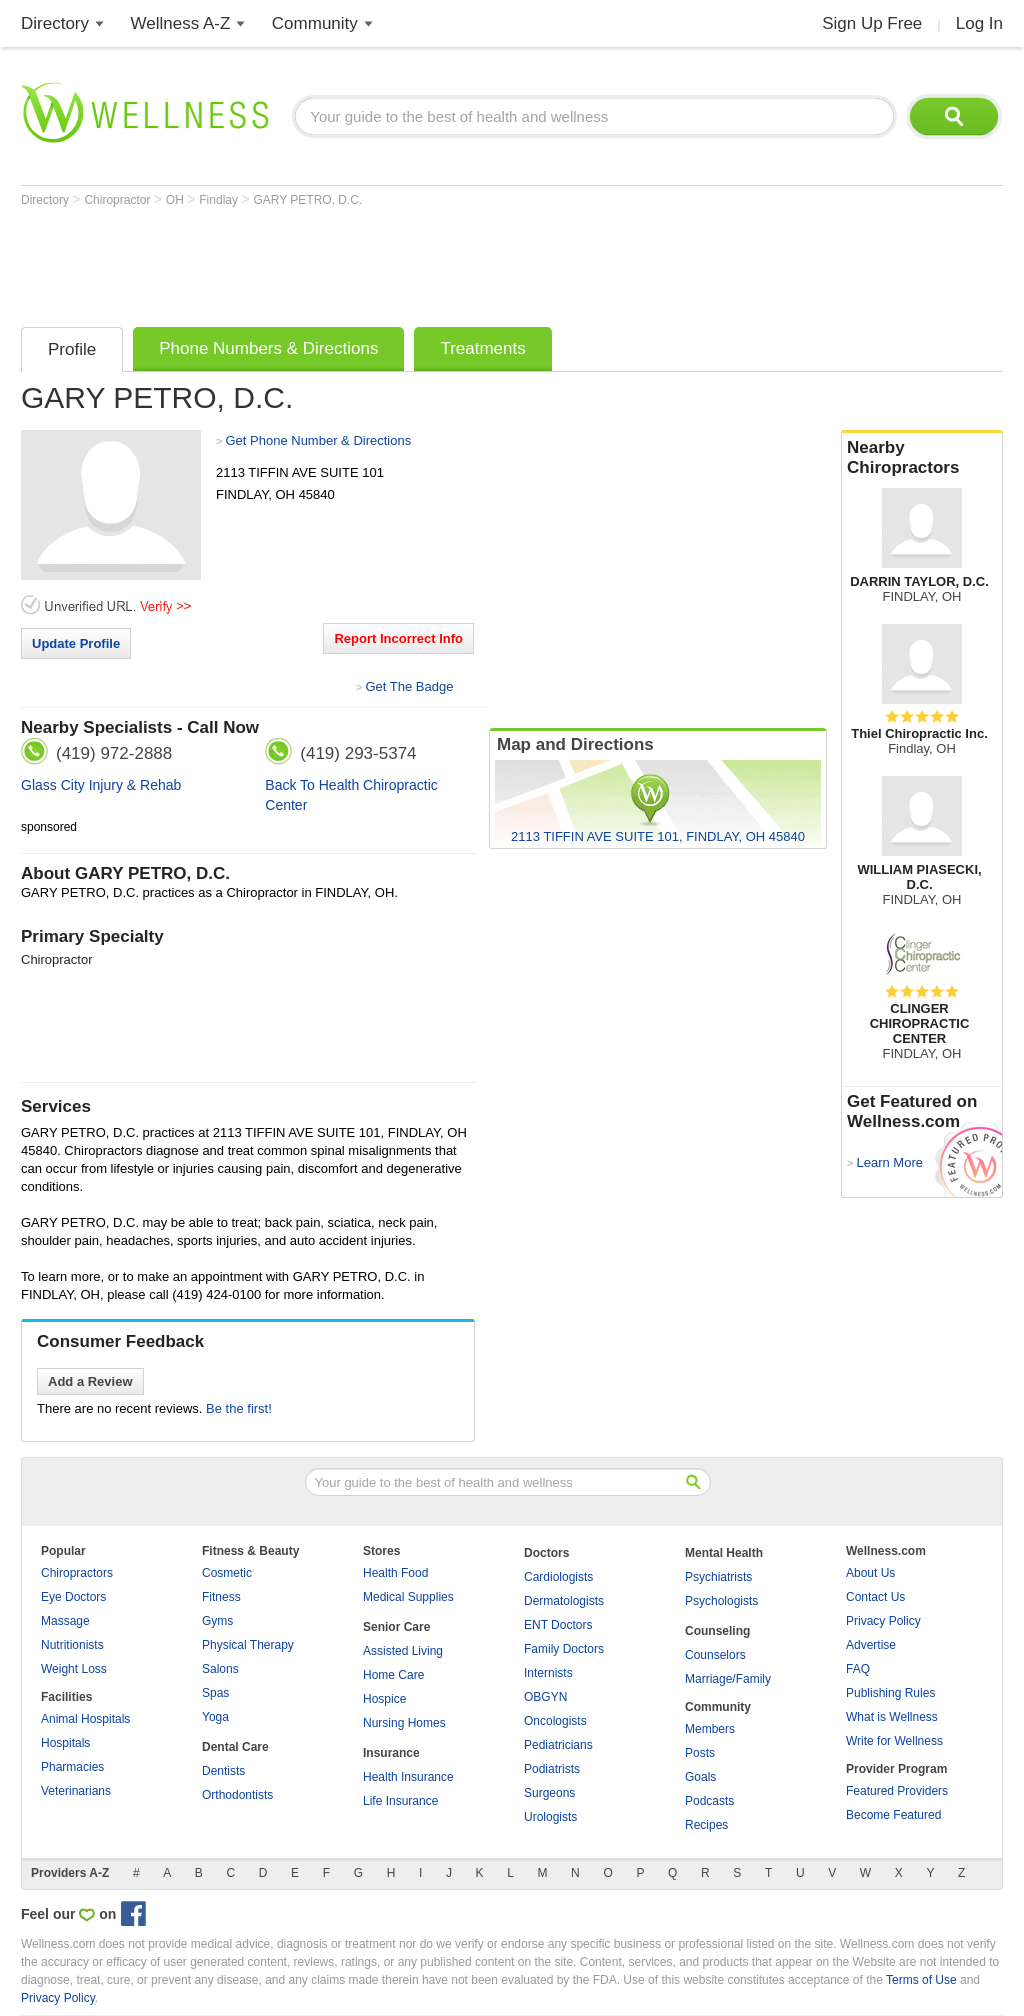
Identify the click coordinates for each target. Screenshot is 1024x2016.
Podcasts (709, 1801)
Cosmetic (227, 1573)
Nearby (922, 458)
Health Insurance (408, 1777)
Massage (65, 1621)
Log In (979, 23)
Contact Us (875, 1597)
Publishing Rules (890, 1693)
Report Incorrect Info (398, 638)
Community (315, 23)
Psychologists (721, 1601)
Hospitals (65, 1743)
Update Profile (76, 643)
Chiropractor (118, 200)
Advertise (871, 1645)
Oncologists (555, 1721)
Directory (55, 23)
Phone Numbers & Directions (268, 348)
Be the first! (239, 1408)
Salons (220, 1669)
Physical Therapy (248, 1645)
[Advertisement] (385, 262)
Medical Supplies (408, 1597)
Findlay (220, 200)
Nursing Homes (404, 1723)
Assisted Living (403, 1651)
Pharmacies (72, 1767)
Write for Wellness (894, 1741)
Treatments (482, 348)
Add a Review (90, 1381)
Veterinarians (76, 1791)
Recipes (706, 1825)
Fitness (221, 1597)
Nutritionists (72, 1645)
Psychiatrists (718, 1577)
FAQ (858, 1669)
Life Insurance (400, 1801)
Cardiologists (558, 1577)
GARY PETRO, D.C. (307, 200)
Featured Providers (897, 1791)
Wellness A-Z (181, 23)
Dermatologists (564, 1601)
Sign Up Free (872, 23)
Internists (548, 1673)
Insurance (391, 1753)
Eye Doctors (73, 1597)
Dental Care (235, 1747)
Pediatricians (558, 1745)
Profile (72, 349)
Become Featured (893, 1815)
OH (176, 200)
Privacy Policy (883, 1621)
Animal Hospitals (85, 1719)
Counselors (715, 1655)
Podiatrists (552, 1769)
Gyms (217, 1621)
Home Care (393, 1675)
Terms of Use (921, 1980)
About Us (870, 1573)
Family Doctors (564, 1649)
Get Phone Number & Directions (318, 440)
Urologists (550, 1817)
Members (710, 1729)
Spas (215, 1693)
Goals (700, 1777)
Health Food (395, 1573)
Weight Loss (74, 1669)
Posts (700, 1753)
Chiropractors (77, 1573)
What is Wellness (892, 1717)
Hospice (384, 1699)
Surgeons (549, 1793)
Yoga (215, 1717)
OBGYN (545, 1697)
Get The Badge (409, 686)
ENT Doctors (558, 1625)
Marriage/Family (728, 1679)
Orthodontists (237, 1795)
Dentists (223, 1771)
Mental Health (724, 1553)
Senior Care (396, 1627)
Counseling (717, 1631)
